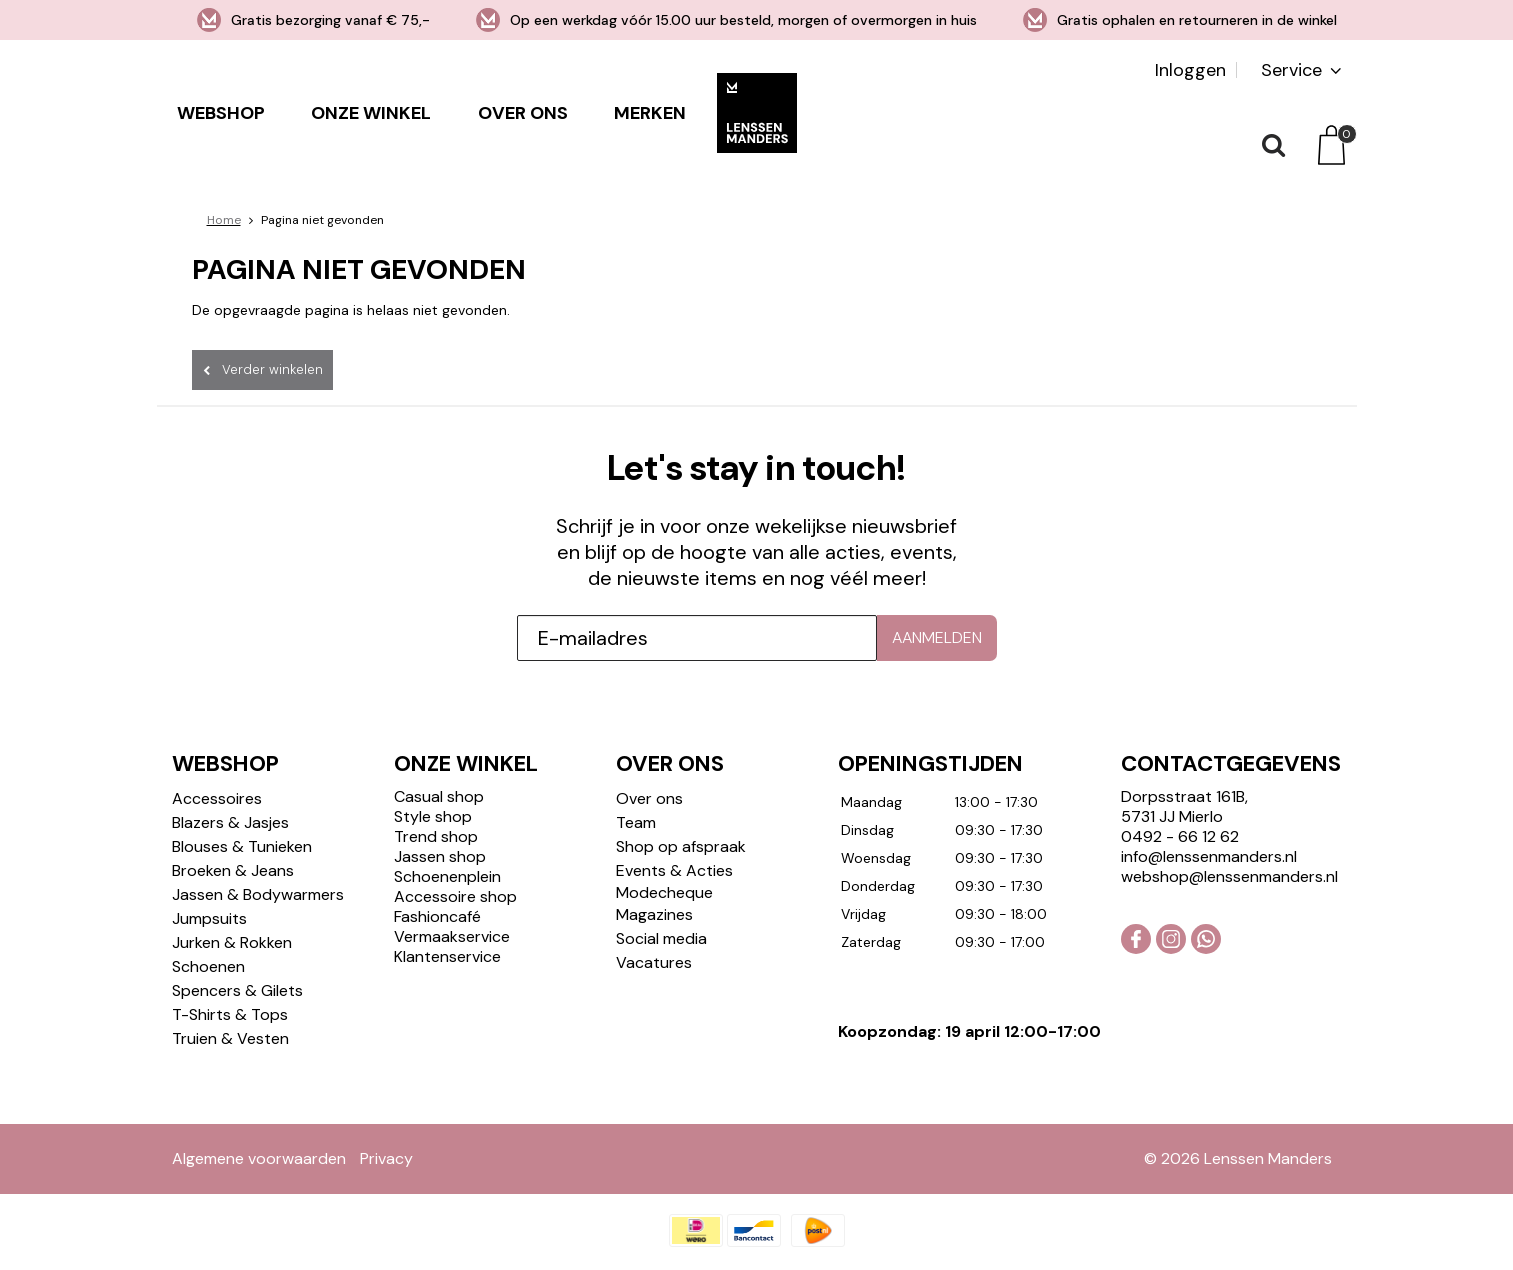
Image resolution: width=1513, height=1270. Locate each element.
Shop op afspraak (681, 846)
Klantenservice (447, 956)
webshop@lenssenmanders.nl (1229, 876)
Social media (661, 938)
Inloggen (1190, 70)
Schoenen (208, 966)
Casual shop (439, 796)
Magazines (654, 914)
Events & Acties (674, 870)
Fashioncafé (437, 916)
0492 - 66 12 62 (1180, 836)
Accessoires (217, 798)
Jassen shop (440, 856)
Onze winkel (371, 113)
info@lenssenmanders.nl (1209, 856)
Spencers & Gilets (237, 990)
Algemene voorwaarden (259, 1158)
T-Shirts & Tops (230, 1014)
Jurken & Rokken (232, 942)
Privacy (386, 1158)
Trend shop (436, 836)
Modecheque (664, 892)
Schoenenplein (447, 876)
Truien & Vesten (230, 1038)
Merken (650, 113)
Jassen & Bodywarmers (258, 894)
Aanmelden (937, 637)
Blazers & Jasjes (230, 822)
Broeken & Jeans (233, 870)
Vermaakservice (452, 936)
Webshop (221, 113)
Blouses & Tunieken (242, 846)
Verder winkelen (272, 369)
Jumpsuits (209, 918)
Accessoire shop (455, 896)
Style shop (433, 816)
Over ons (523, 113)
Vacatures (654, 962)
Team (636, 822)
